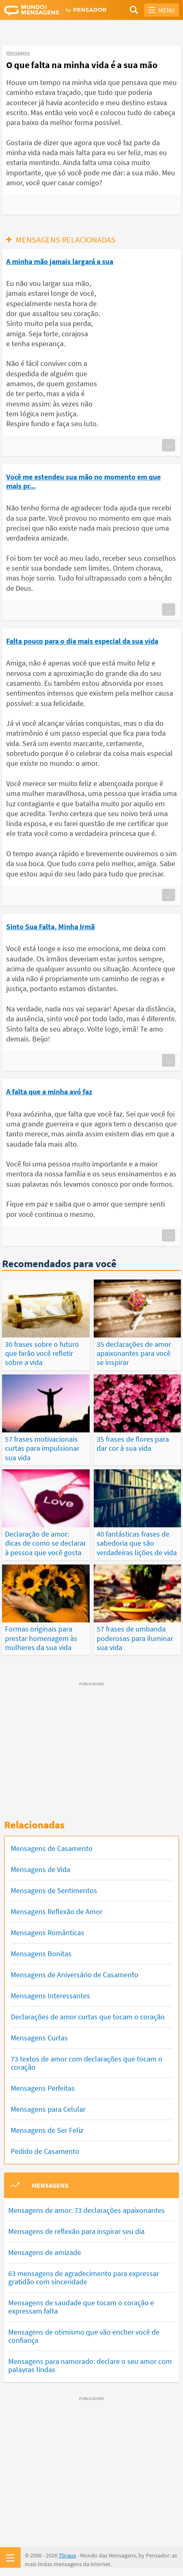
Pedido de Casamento (45, 2151)
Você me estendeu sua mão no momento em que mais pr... (83, 481)
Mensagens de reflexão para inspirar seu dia (76, 2231)
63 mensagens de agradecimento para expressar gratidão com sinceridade (83, 2277)
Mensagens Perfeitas (43, 2088)
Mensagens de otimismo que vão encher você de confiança (83, 2336)
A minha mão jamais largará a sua (59, 261)
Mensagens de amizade (44, 2252)
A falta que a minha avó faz (49, 1091)
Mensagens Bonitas (41, 1953)
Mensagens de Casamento (52, 1848)
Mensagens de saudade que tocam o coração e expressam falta (81, 2307)
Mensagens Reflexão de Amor (56, 1911)
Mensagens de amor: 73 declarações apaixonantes (86, 2210)
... (168, 445)
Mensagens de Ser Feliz (47, 2130)
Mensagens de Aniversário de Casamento (74, 1974)
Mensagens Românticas (47, 1932)
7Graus (67, 2555)
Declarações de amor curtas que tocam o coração (88, 2016)
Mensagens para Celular (48, 2109)
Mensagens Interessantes (50, 1995)
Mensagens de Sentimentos (54, 1890)
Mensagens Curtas (39, 2037)
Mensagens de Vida (40, 1869)
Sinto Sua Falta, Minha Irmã (50, 926)
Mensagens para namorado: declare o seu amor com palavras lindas (90, 2365)
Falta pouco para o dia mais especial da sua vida (82, 641)
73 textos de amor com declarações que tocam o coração (86, 2063)
